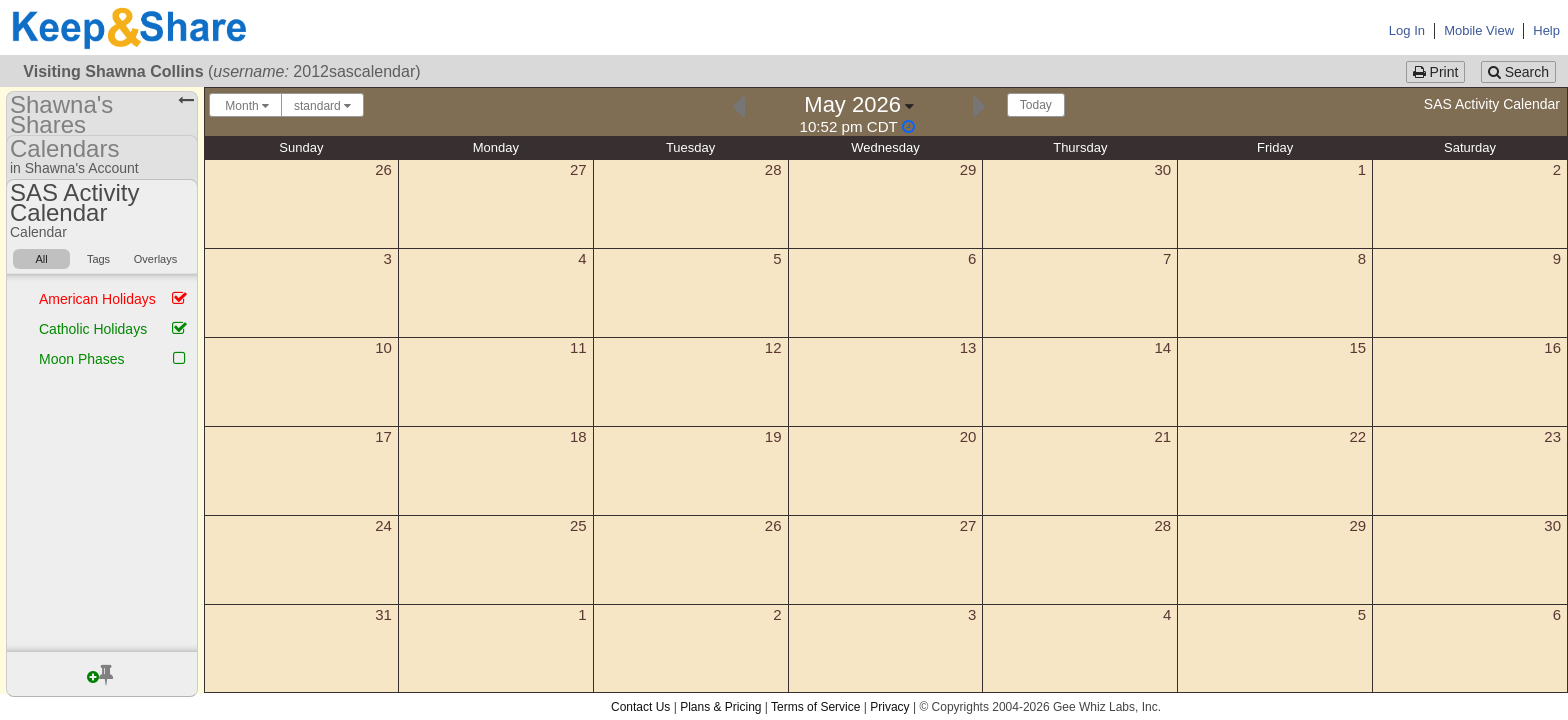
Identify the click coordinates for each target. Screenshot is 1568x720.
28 (773, 169)
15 (1357, 347)
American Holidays (97, 299)
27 (578, 169)
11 (578, 347)
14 (1163, 347)
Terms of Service (815, 707)
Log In (1407, 30)
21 (1163, 436)
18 (578, 436)
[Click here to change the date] (859, 113)
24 (383, 525)
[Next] (979, 104)
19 (773, 436)
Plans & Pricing (720, 707)
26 (383, 169)
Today (1036, 105)
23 (1552, 436)
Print (1436, 72)
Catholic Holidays (93, 329)
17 (383, 436)
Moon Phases (82, 359)
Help (1546, 30)
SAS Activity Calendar (1492, 104)
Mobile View (1479, 30)
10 (383, 347)
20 (968, 436)
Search (1518, 72)
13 (968, 347)
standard (322, 106)
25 (578, 525)
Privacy (889, 707)
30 (1163, 169)
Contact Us (640, 707)
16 (1552, 347)
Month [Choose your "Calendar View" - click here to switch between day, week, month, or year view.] (245, 106)
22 (1357, 436)
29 (968, 169)
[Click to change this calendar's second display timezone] (857, 126)
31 (383, 614)
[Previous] (738, 104)
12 (773, 347)
